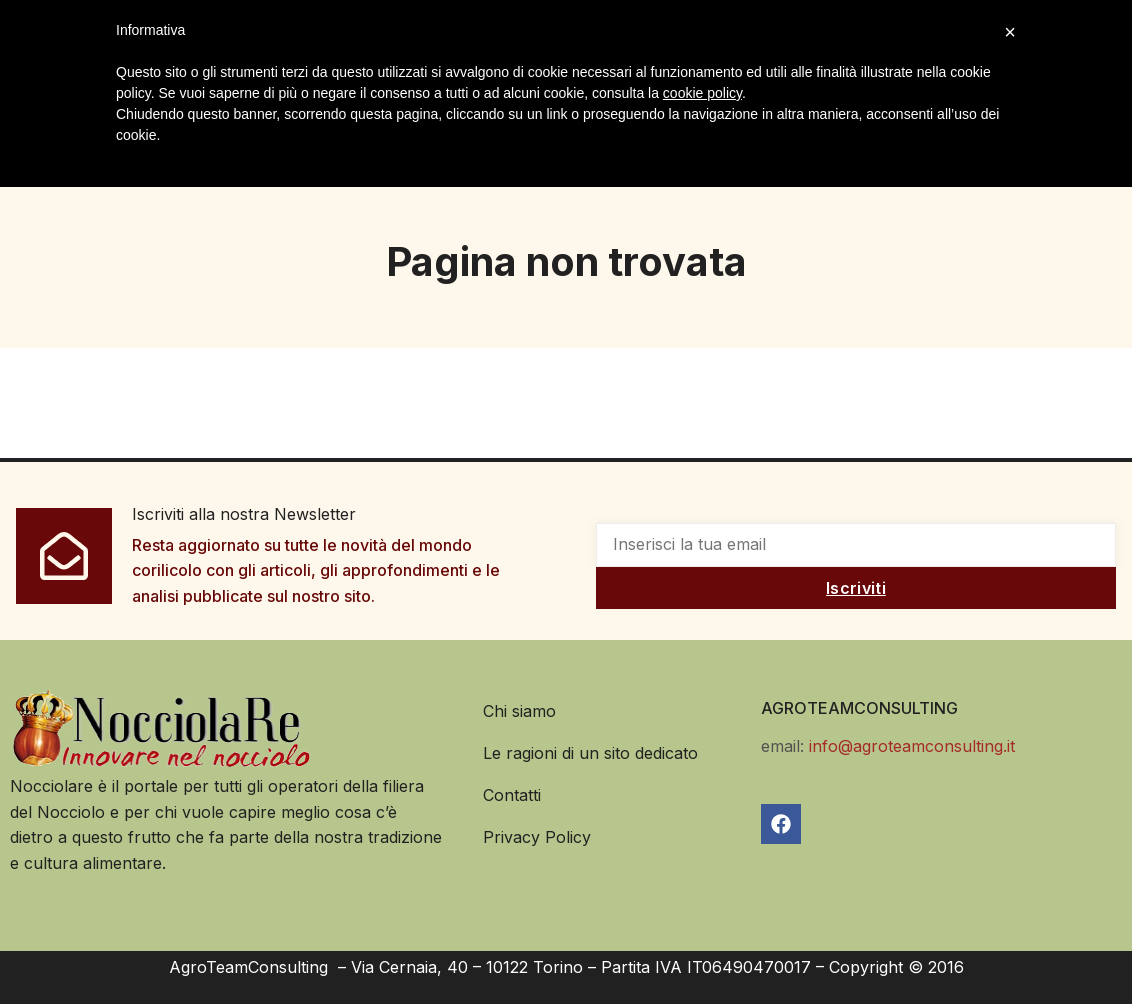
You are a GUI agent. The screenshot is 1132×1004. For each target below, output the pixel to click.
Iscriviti (856, 588)
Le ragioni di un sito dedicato (590, 753)
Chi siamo (519, 711)
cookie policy (702, 93)
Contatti (512, 795)
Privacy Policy (537, 837)
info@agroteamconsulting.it (912, 746)
